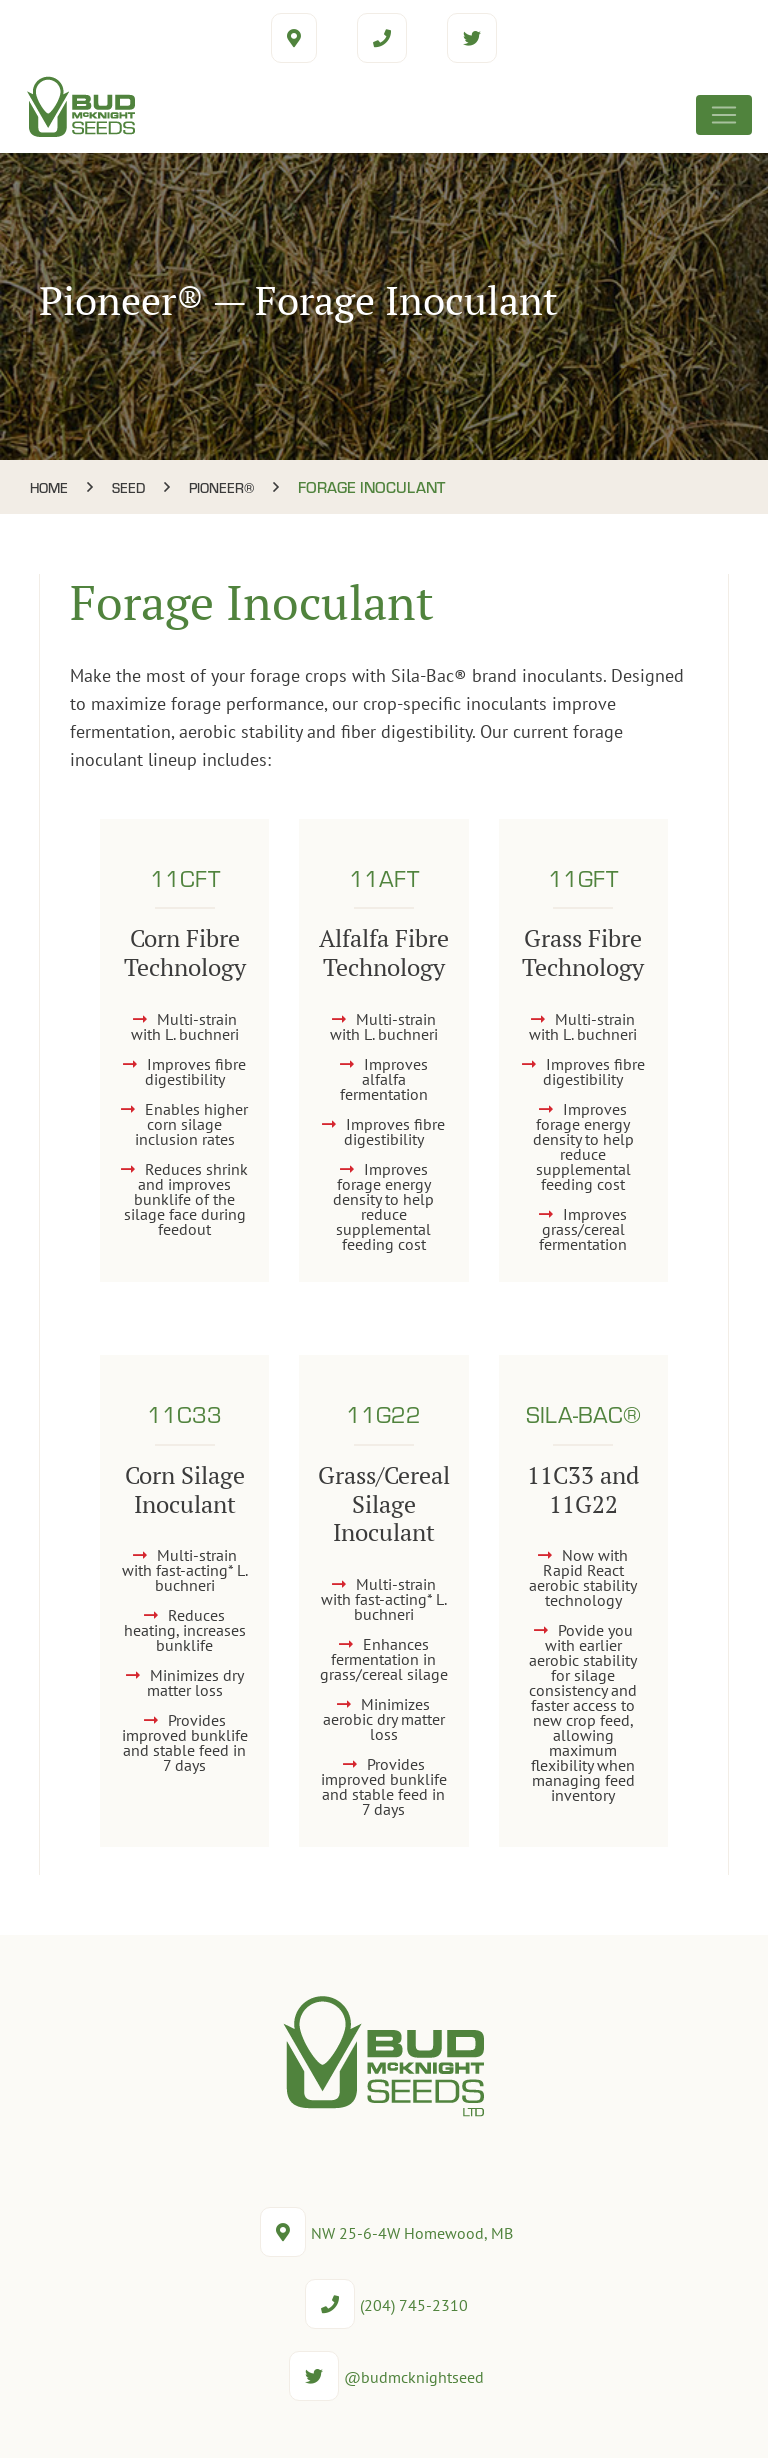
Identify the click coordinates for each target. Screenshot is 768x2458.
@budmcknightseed (386, 2377)
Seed (128, 487)
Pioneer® (221, 487)
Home (49, 487)
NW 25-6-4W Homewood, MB (386, 2233)
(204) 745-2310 (386, 2305)
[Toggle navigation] (724, 115)
